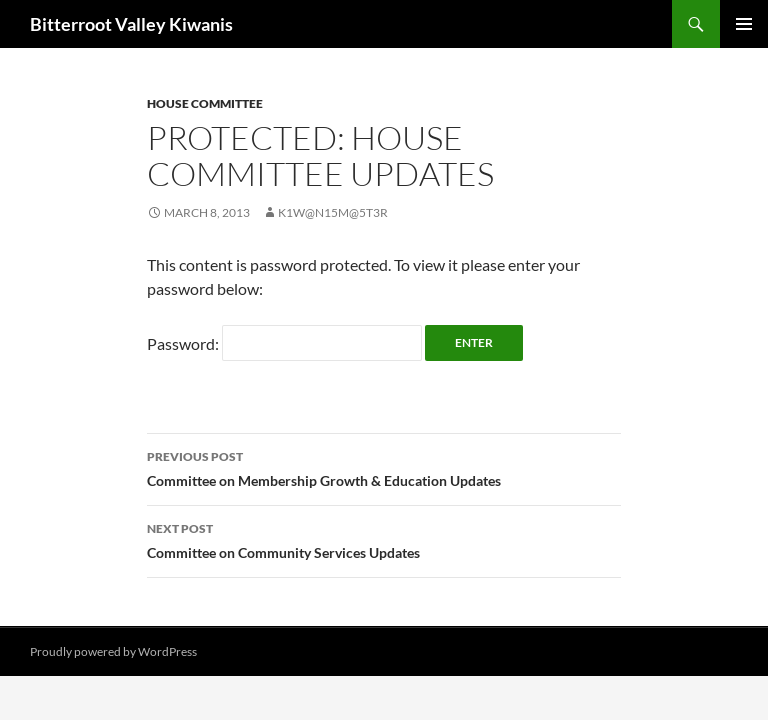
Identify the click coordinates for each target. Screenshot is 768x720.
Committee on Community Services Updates (384, 539)
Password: (284, 343)
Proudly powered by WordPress (113, 651)
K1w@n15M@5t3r (333, 212)
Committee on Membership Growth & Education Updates (384, 467)
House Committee (205, 103)
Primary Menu (744, 24)
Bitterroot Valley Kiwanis (131, 24)
